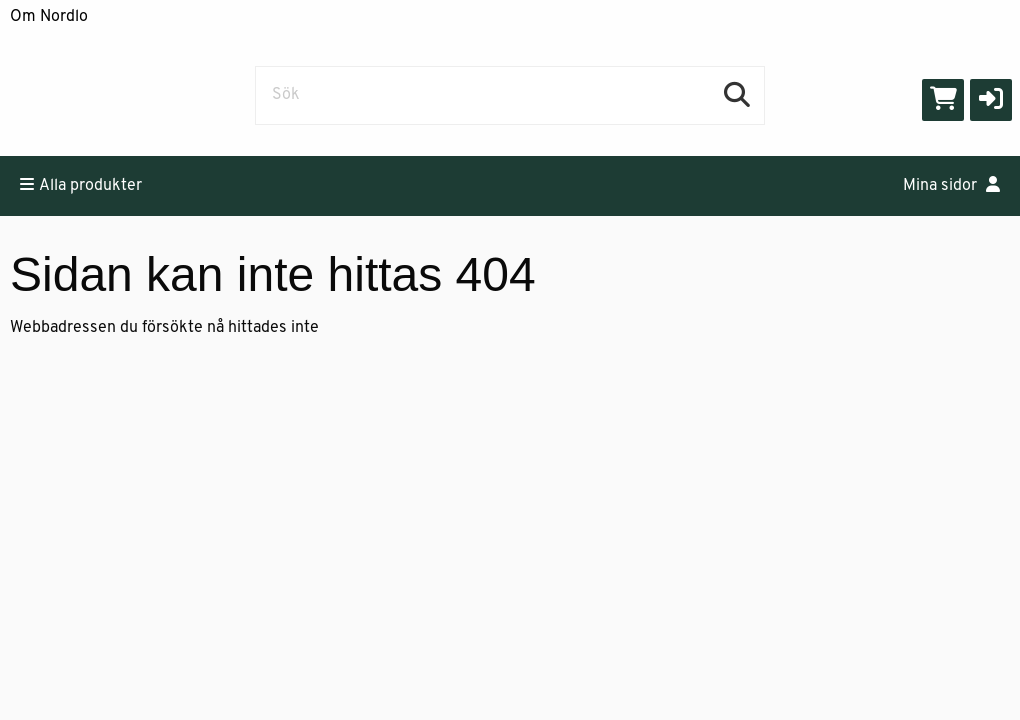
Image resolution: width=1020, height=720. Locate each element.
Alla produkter (81, 185)
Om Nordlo (49, 17)
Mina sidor (951, 185)
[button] (991, 100)
